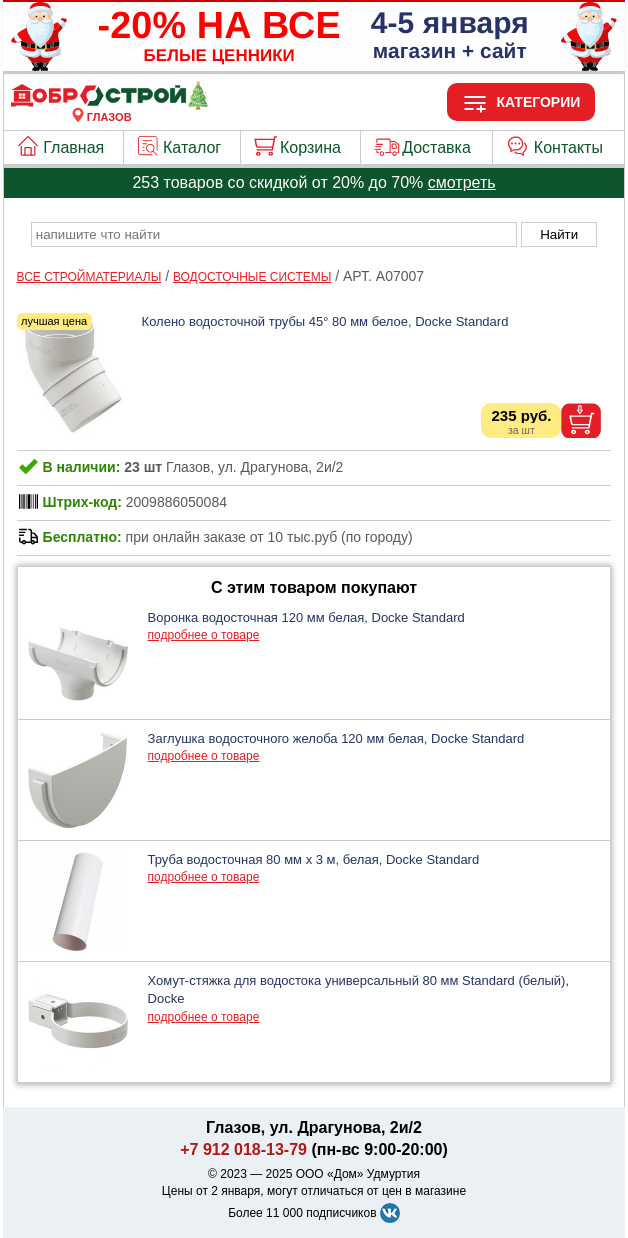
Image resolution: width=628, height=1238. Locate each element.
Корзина (310, 147)
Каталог (192, 147)
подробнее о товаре (204, 635)
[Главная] (109, 105)
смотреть (462, 182)
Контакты (568, 147)
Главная (73, 147)
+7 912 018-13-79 (243, 1149)
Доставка (436, 147)
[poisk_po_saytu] (274, 234)
